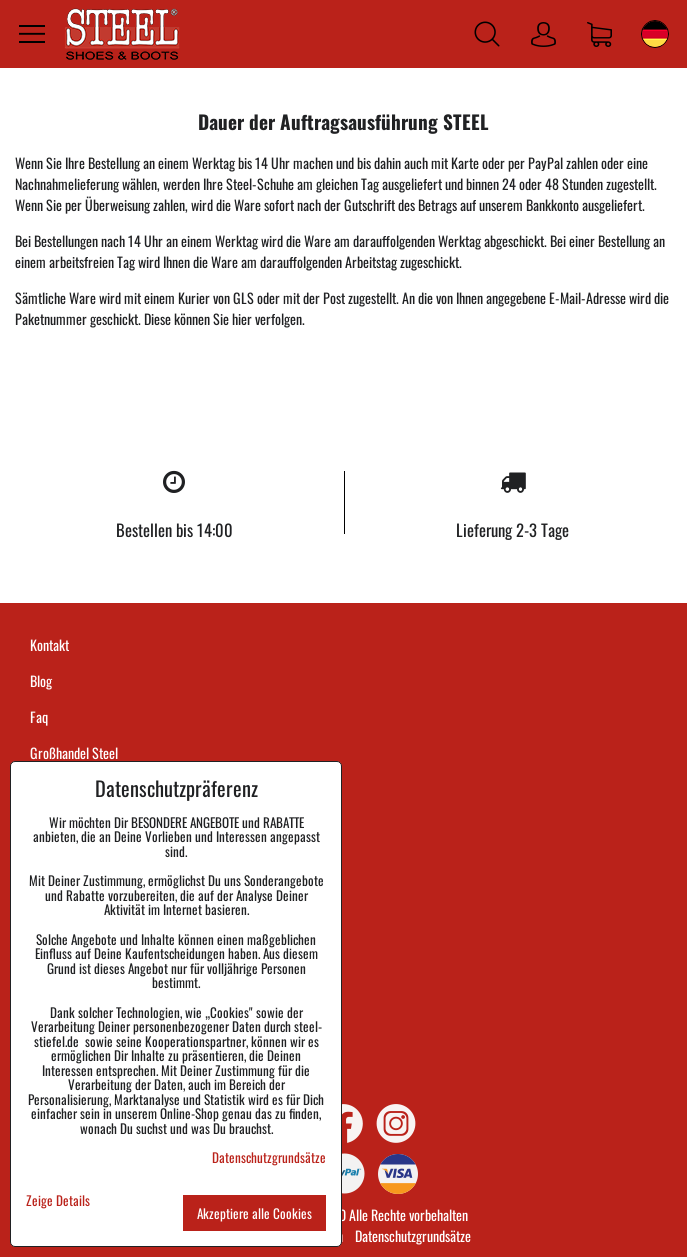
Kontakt (49, 644)
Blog (41, 680)
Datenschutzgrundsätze (413, 1235)
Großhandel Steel (74, 752)
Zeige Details (58, 1200)
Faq (39, 716)
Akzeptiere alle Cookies (254, 1213)
